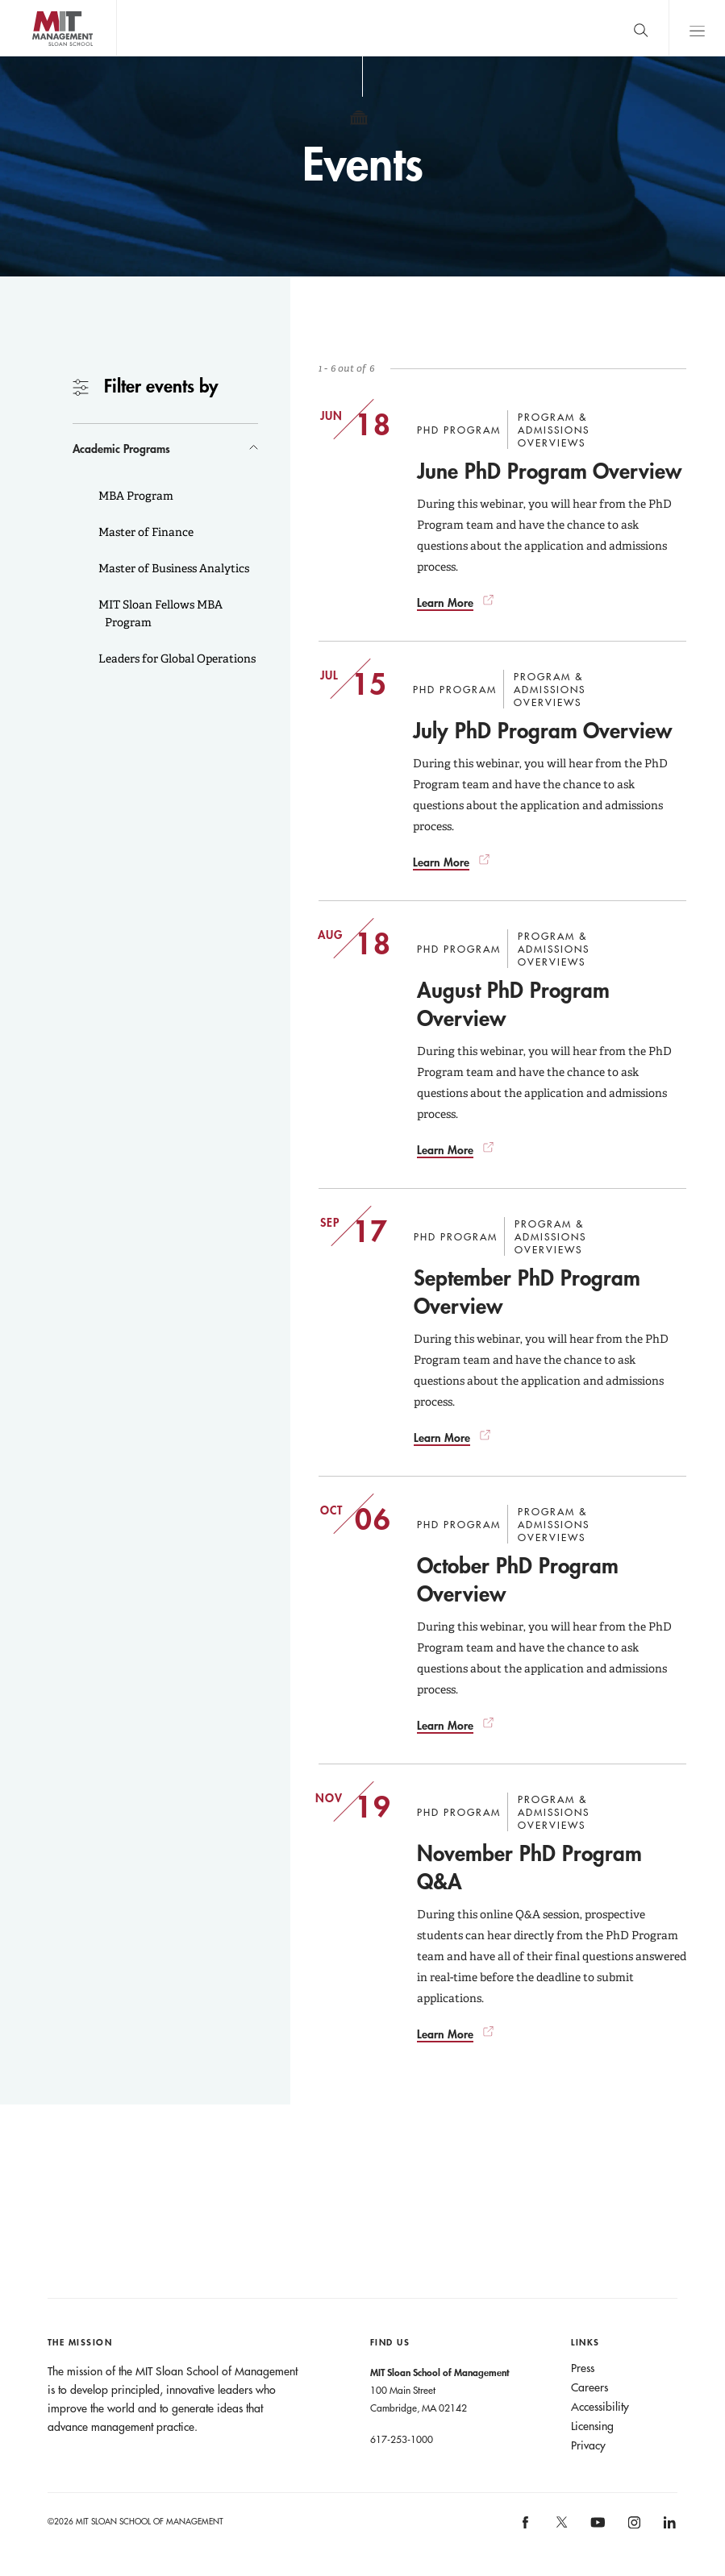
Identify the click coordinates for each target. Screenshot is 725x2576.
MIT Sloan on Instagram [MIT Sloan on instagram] (633, 2528)
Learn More (445, 602)
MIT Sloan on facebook (526, 2528)
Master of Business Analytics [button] (172, 568)
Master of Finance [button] (145, 532)
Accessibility (600, 2406)
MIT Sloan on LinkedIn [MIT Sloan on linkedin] (669, 2528)
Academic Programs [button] (121, 448)
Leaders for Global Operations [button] (176, 658)
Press (582, 2368)
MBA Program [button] (134, 495)
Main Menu (697, 28)
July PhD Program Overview (542, 730)
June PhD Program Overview (549, 470)
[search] (640, 28)
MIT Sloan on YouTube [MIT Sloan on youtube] (596, 2531)
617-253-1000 (401, 2439)
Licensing (592, 2426)
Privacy (588, 2445)
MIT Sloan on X (561, 2527)
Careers (589, 2387)
